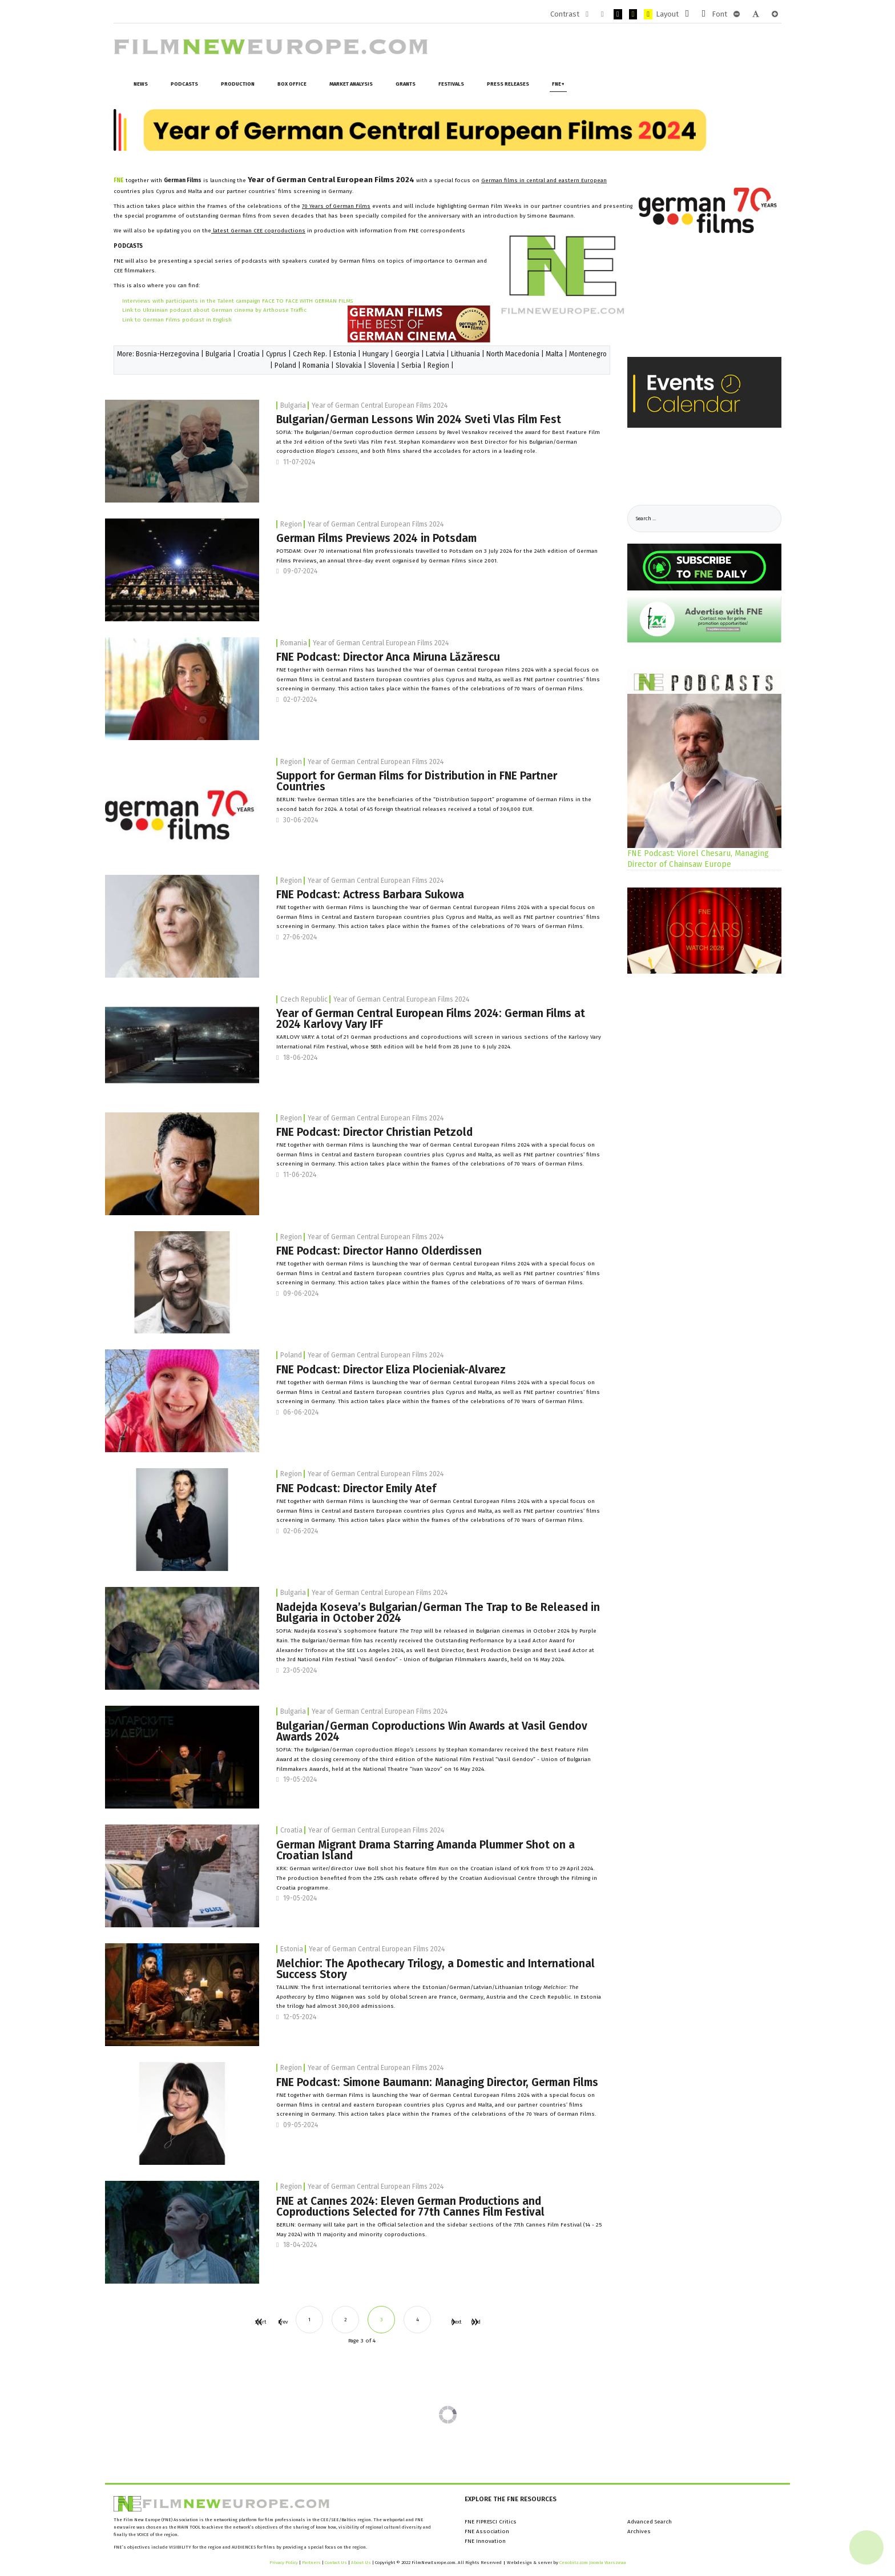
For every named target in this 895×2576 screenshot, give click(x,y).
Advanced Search (649, 2521)
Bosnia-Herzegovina (167, 354)
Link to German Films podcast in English (177, 319)
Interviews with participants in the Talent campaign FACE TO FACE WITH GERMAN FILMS (237, 301)
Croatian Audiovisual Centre (497, 1878)
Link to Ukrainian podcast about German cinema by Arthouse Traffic (214, 310)
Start (258, 2321)
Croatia (248, 354)
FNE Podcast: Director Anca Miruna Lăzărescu (388, 657)
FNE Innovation (485, 2541)
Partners (311, 2562)
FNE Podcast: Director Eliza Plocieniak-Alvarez (391, 1369)
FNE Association (487, 2531)
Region (438, 365)
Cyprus (276, 354)
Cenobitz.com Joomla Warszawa (592, 2562)
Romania (316, 365)
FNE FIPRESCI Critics (491, 2521)
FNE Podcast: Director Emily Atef (356, 1488)
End (474, 2321)
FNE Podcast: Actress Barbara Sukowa (370, 894)
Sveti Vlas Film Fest (370, 442)
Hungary (375, 354)
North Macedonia (512, 354)
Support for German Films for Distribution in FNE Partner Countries (416, 781)
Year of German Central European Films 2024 (380, 405)
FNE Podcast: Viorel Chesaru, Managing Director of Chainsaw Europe (698, 859)
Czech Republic (304, 999)
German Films (555, 799)
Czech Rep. (310, 354)
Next (452, 2321)
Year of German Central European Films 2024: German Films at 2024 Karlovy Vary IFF (430, 1019)
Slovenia (381, 365)
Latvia (435, 354)
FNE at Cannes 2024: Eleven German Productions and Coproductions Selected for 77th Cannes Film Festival (410, 2206)
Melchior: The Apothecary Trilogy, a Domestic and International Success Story (435, 1969)
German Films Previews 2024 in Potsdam (376, 538)
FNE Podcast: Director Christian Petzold (374, 1132)
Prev (279, 2321)
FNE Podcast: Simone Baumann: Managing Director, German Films (437, 2082)
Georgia (407, 354)
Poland (285, 365)
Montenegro (588, 354)
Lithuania (465, 354)
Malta (554, 354)
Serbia (411, 365)
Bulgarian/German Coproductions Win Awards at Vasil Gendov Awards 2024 (431, 1731)
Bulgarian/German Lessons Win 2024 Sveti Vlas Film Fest (418, 419)
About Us (361, 2562)
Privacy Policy (283, 2562)
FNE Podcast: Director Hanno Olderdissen (379, 1250)
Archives (639, 2531)
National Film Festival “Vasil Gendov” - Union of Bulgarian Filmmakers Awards (402, 1659)
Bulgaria (218, 354)
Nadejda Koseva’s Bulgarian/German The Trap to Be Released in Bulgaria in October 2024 (438, 1612)
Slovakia (349, 365)
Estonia (344, 354)
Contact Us (336, 2562)
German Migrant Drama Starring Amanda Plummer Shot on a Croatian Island (425, 1850)
